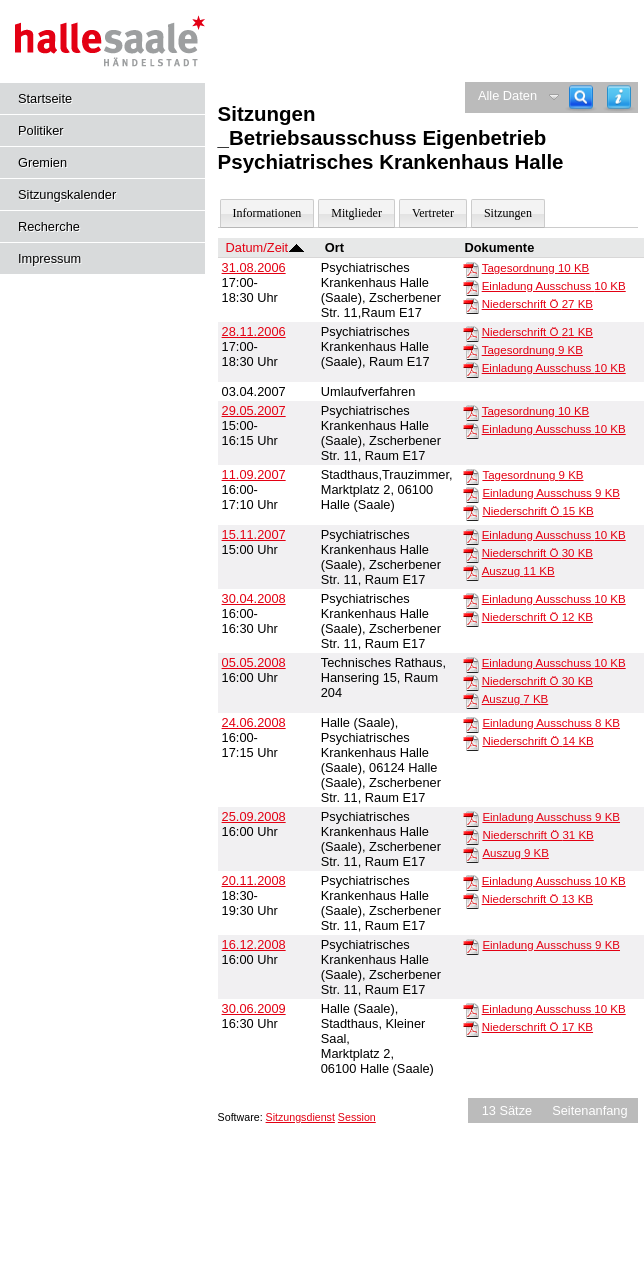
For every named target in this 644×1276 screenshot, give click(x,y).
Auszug (518, 571)
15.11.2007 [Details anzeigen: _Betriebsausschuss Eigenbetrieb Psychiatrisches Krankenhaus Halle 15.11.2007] (254, 534)
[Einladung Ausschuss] (471, 287)
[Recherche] (581, 97)
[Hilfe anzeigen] (619, 97)
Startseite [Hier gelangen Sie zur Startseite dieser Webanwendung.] (45, 98)
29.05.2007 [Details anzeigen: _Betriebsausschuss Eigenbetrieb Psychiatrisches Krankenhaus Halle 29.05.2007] (254, 410)
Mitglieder (356, 213)
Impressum (49, 258)
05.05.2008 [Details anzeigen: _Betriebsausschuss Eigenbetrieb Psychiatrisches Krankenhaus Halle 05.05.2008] (254, 662)
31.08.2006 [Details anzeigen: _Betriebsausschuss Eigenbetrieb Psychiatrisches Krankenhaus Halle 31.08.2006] (254, 267)
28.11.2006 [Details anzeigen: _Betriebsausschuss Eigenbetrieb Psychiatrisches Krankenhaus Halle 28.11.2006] (254, 331)
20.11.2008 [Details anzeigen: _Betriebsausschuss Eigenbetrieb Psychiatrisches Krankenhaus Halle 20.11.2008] (254, 880)
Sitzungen (508, 213)
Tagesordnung (536, 268)
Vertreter (433, 213)
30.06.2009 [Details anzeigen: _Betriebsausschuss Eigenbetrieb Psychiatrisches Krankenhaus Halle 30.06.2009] (254, 1008)
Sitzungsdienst (300, 1117)
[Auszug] (471, 572)
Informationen (267, 213)
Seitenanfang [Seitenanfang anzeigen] (589, 1110)
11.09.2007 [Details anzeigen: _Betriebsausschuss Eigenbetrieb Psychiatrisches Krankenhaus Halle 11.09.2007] (254, 474)
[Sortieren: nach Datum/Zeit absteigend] (296, 247)
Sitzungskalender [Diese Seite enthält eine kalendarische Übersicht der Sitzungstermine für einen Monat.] (67, 194)
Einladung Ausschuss (554, 286)
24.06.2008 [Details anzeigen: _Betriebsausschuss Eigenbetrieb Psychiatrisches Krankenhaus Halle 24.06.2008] (254, 722)
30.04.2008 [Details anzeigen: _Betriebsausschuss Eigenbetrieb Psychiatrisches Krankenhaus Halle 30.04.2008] (254, 598)
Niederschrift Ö (537, 304)
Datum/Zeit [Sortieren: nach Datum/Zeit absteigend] (257, 247)
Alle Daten (507, 95)
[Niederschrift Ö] (471, 305)
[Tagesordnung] (471, 269)
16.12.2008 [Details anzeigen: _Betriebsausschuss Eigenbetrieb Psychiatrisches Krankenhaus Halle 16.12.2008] (254, 944)
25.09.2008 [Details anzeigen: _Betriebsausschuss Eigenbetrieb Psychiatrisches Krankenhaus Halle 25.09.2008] (254, 816)
